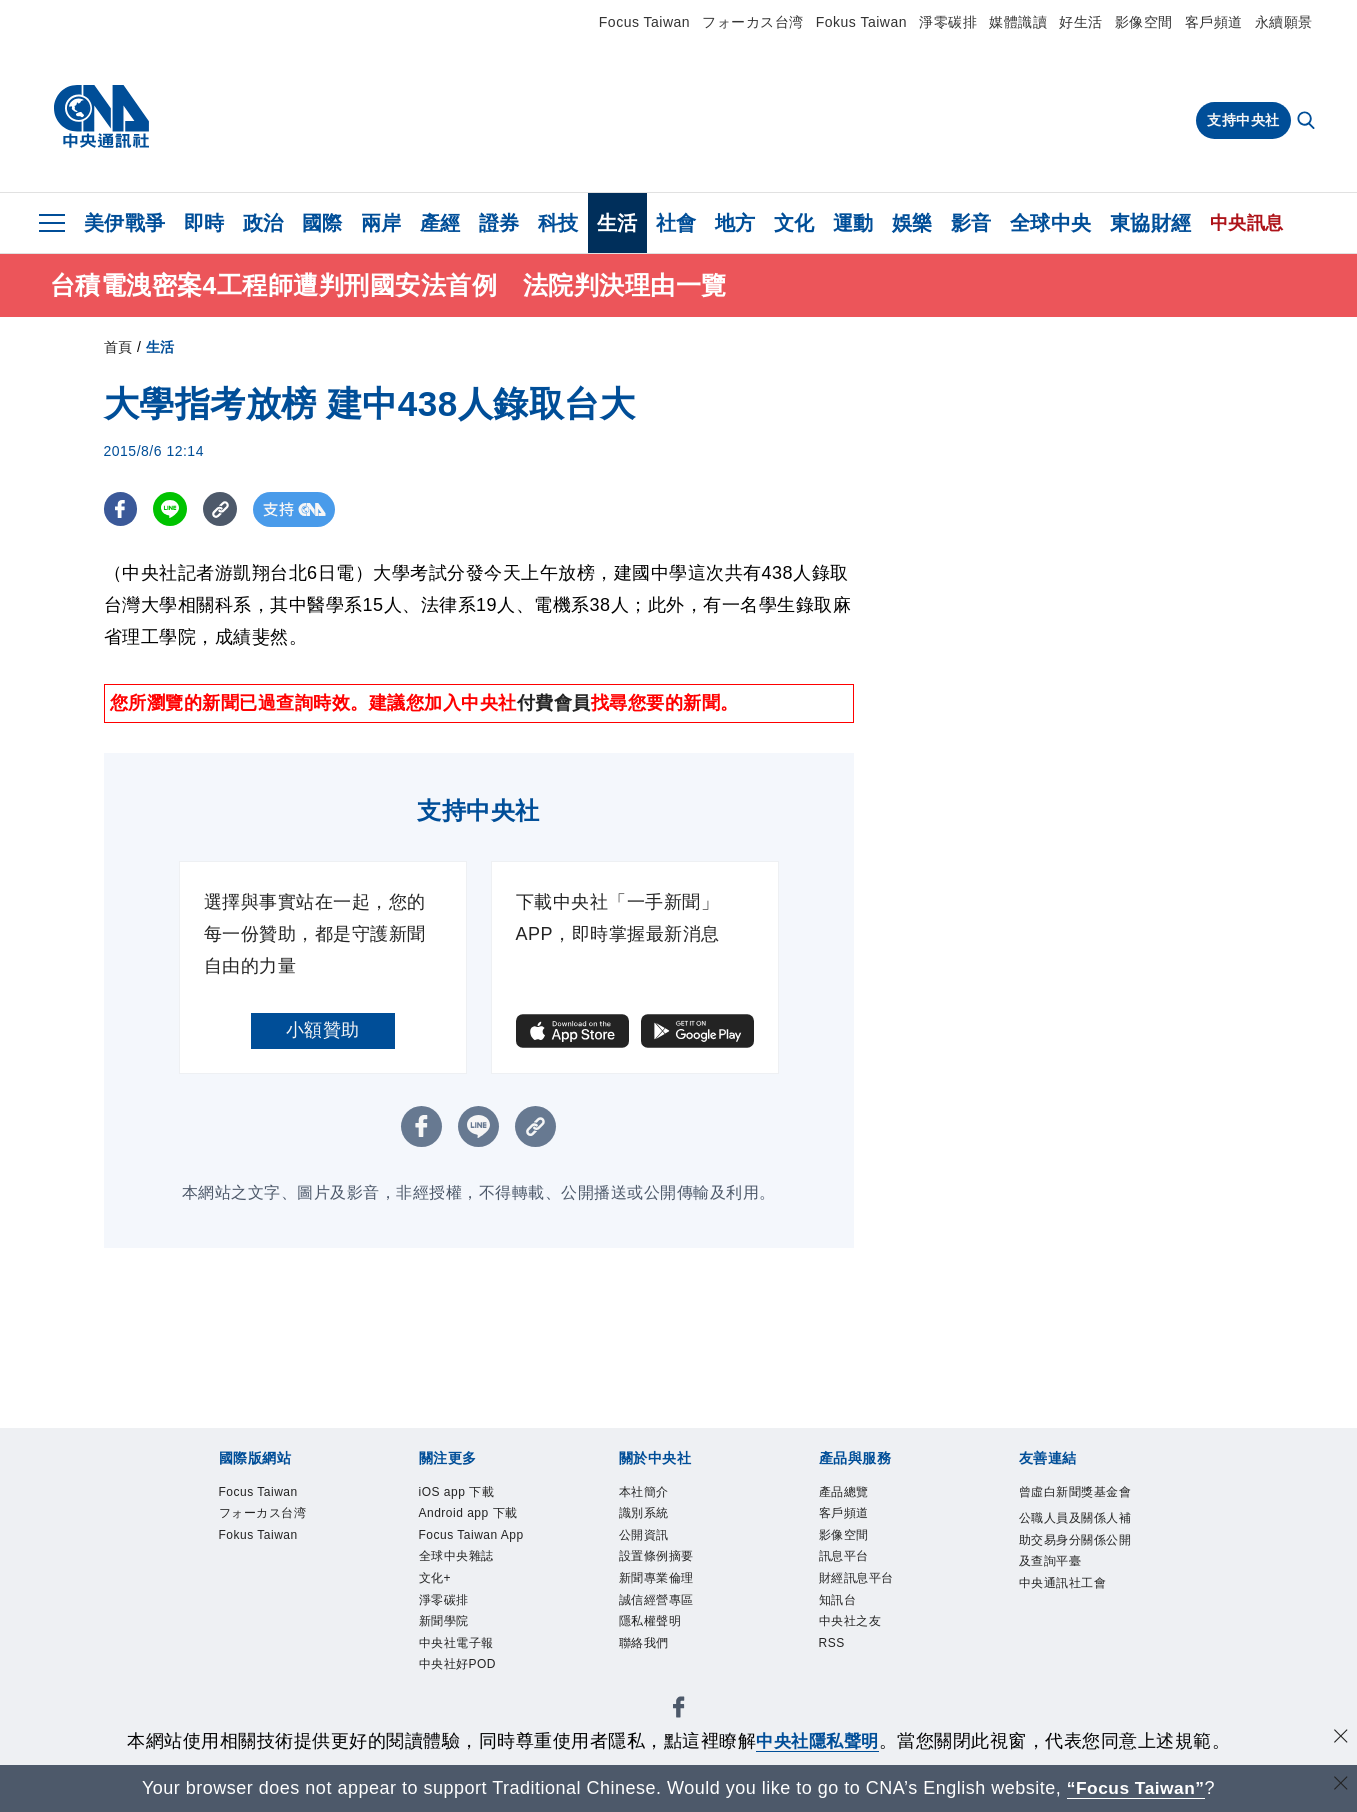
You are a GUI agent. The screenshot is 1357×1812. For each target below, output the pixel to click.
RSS (833, 1651)
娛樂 (912, 223)
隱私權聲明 (653, 1628)
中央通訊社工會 (1066, 1609)
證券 (499, 223)
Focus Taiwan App (475, 1537)
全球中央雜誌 (459, 1560)
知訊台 (839, 1605)
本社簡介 (646, 1492)
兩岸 (381, 223)
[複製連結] (223, 509)
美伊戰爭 (125, 223)
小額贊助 (323, 1030)
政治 (263, 223)
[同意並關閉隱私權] (1340, 1738)
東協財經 (1151, 223)
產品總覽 (846, 1492)
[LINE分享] (172, 509)
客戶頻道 (1214, 22)
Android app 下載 (472, 1514)
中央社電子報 (459, 1651)
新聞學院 (446, 1628)
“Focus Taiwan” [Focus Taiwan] (1135, 1788)
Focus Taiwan (644, 22)
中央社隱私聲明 (818, 1741)
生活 (617, 223)
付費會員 (554, 703)
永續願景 (1284, 22)
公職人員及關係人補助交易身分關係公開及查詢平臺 (1073, 1564)
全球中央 (1051, 223)
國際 (322, 223)
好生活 (1081, 22)
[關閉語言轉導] (1340, 1785)
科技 (558, 223)
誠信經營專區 (659, 1605)
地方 (735, 223)
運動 (853, 223)
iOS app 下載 (459, 1492)
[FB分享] (121, 509)
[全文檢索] (1308, 122)
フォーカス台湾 (753, 22)
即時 (204, 223)
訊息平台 (846, 1560)
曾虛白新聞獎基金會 (1073, 1504)
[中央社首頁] (101, 117)
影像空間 (1144, 22)
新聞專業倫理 (659, 1582)
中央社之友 (853, 1628)
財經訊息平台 (859, 1582)
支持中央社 (1243, 120)
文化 (794, 223)
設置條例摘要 (659, 1560)
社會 (676, 223)
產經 (440, 223)
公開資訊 (646, 1537)
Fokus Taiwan (861, 22)
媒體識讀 (1018, 22)
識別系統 (646, 1514)
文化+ (436, 1582)
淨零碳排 (948, 22)
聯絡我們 (646, 1651)
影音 (971, 223)
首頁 (118, 347)
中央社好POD (461, 1673)
